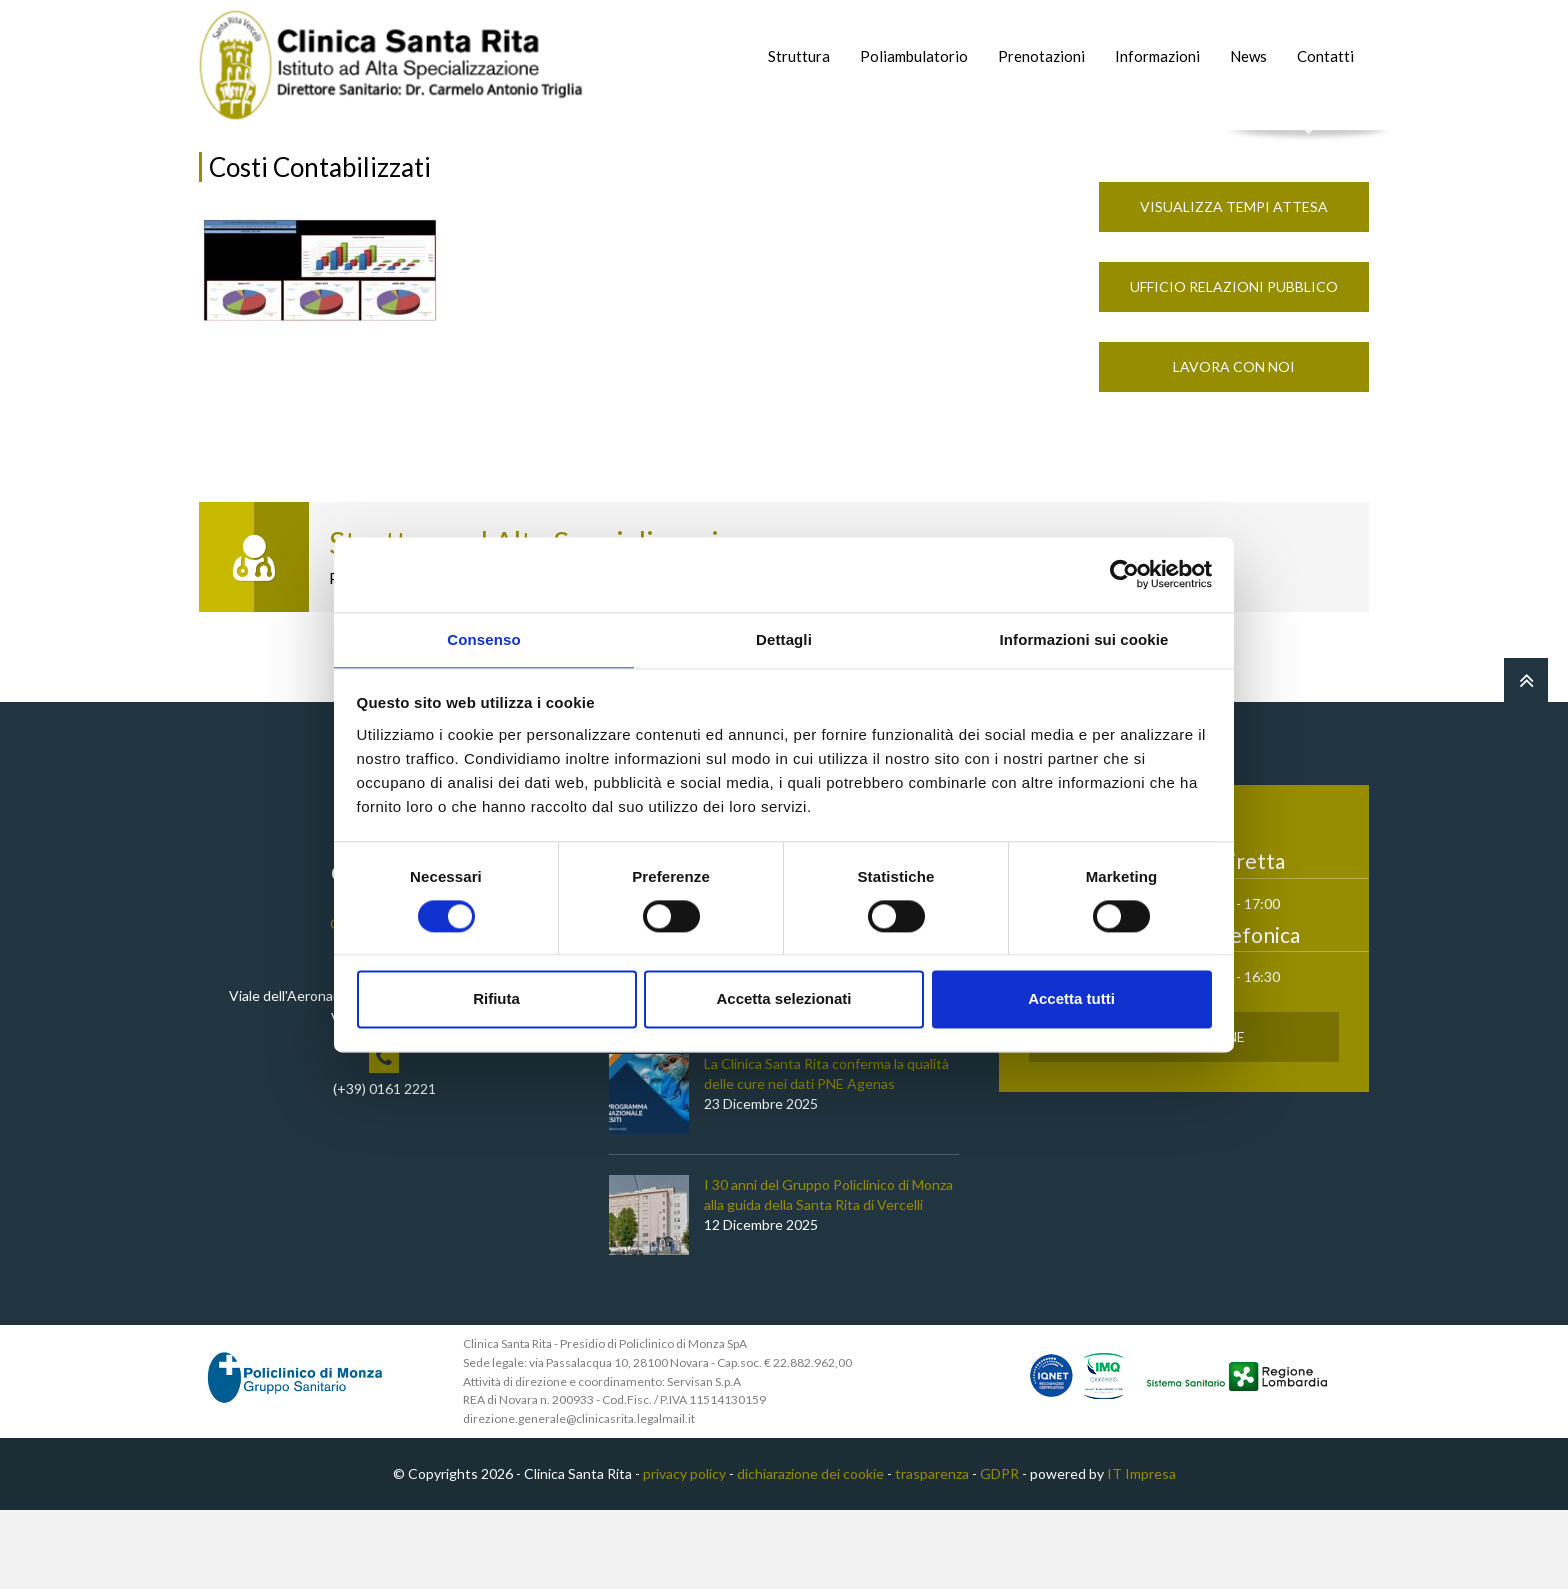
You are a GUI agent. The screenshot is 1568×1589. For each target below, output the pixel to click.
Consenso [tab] (483, 638)
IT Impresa (1141, 1552)
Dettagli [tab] (784, 638)
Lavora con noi (1234, 445)
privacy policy (684, 1552)
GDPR (999, 1552)
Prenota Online (1184, 1115)
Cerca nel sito (1309, 150)
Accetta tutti (1071, 1000)
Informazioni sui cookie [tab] (1084, 638)
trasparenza (932, 1552)
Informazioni (1157, 56)
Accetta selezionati (783, 1000)
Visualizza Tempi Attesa (1234, 285)
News (1248, 56)
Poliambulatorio (914, 56)
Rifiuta (496, 1000)
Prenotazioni (1041, 56)
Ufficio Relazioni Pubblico (1234, 365)
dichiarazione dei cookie (810, 1552)
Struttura (799, 56)
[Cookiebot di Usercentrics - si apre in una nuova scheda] (1124, 573)
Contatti (1325, 56)
